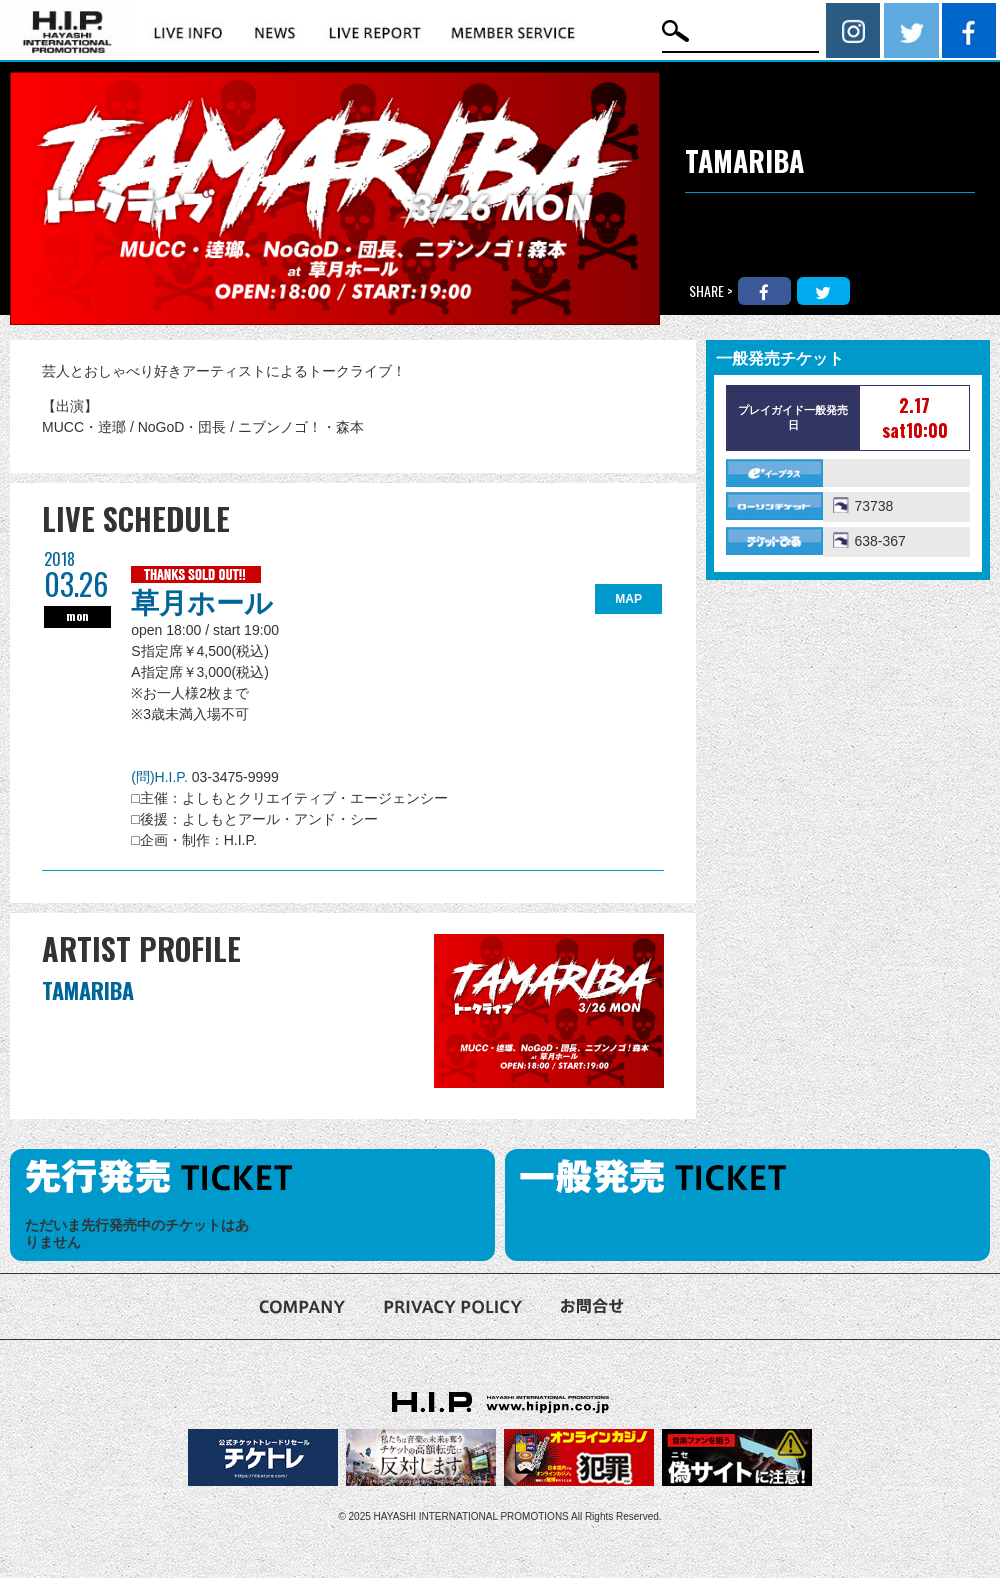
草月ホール (202, 603)
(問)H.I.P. (161, 777)
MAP (628, 599)
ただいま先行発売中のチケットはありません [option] (137, 1233)
